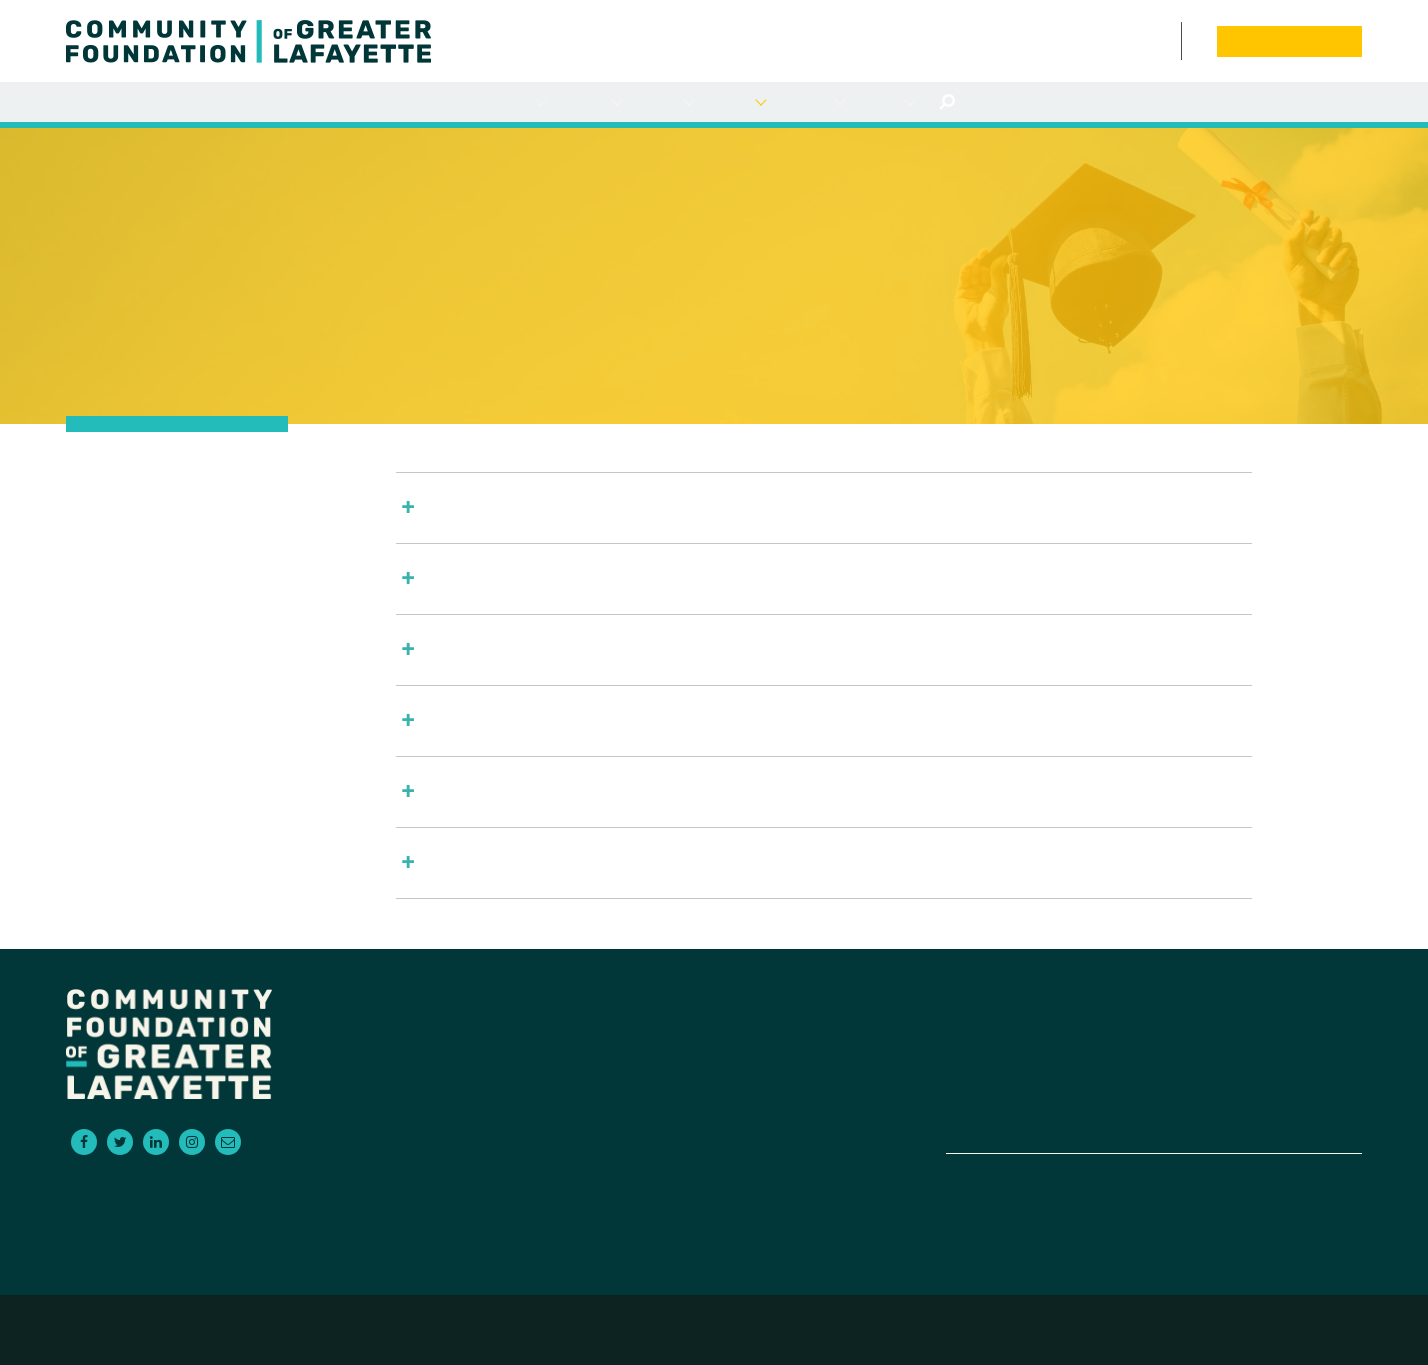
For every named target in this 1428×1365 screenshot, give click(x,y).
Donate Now (1289, 41)
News (1127, 40)
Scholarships (737, 102)
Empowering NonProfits (812, 102)
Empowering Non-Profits (1044, 1097)
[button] (824, 508)
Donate (1264, 1073)
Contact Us (1170, 40)
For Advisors (665, 102)
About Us (887, 102)
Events (1147, 40)
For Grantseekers (590, 102)
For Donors (517, 102)
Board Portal (1194, 40)
